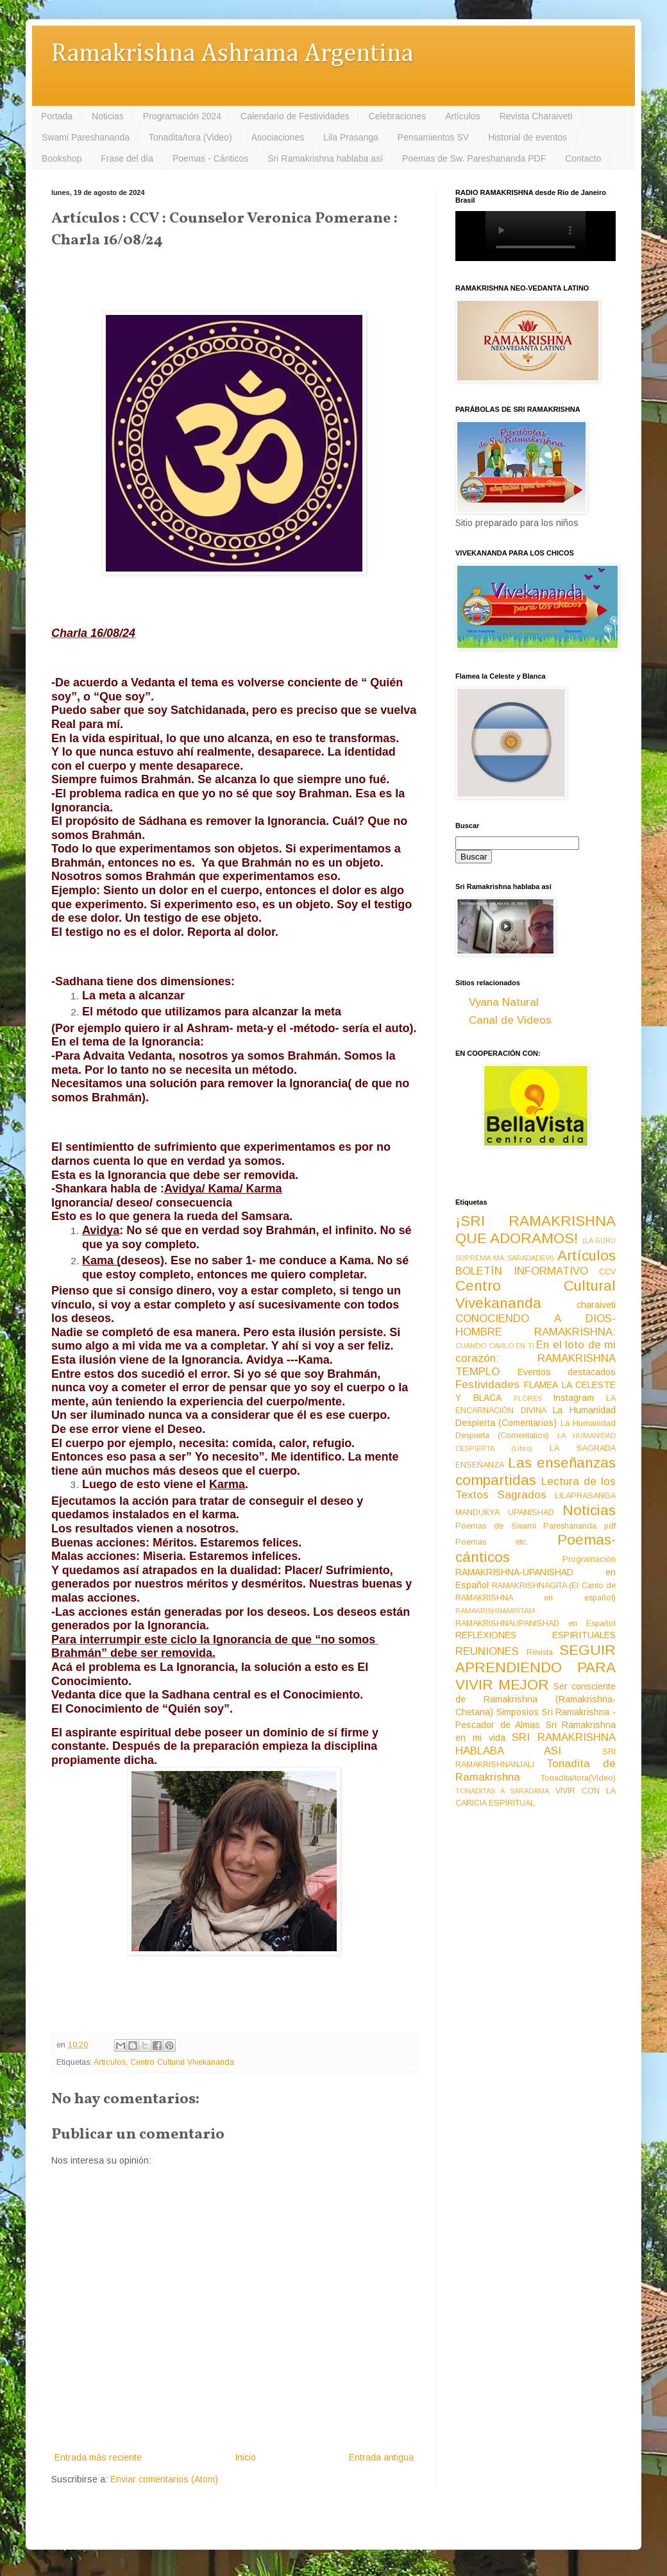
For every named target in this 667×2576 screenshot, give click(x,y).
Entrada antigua (381, 2457)
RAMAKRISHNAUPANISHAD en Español (535, 1623)
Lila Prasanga (350, 137)
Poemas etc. (491, 1542)
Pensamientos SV (433, 137)
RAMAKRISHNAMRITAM (495, 1610)
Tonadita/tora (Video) (190, 137)
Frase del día (127, 158)
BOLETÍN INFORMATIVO (521, 1271)
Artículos (462, 116)
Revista (540, 1652)
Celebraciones (397, 116)
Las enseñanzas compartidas (535, 1471)
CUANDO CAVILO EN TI (494, 1346)
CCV (607, 1271)
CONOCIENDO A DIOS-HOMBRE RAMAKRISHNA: (535, 1325)
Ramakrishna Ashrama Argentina (232, 54)
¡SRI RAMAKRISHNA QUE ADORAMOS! (535, 1229)
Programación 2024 (182, 116)
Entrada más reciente (98, 2457)
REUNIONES (487, 1651)
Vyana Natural (504, 1002)
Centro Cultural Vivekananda (182, 2062)
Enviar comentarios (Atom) (164, 2479)
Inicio (245, 2457)
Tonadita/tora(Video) (578, 1778)
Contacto (583, 158)
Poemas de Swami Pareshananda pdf (535, 1525)
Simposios (517, 1712)
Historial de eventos (527, 137)
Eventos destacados (567, 1372)
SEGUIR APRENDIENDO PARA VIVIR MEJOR (535, 1667)
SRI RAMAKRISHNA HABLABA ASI (535, 1744)
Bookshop (61, 158)
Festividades (487, 1384)
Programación (589, 1559)
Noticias (108, 116)
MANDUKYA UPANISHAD (504, 1512)
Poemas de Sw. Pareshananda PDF (474, 158)
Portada (56, 116)
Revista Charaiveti (536, 116)
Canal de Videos (510, 1020)
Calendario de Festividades (295, 116)
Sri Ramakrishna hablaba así (325, 158)
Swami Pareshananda (86, 137)
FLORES (528, 1398)
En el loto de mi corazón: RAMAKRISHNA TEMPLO (535, 1358)
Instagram (573, 1398)
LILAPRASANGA (585, 1495)
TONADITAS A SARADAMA (502, 1791)
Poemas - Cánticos (210, 158)
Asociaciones (278, 137)
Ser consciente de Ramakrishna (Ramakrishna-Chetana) (535, 1699)
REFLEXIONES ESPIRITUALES (535, 1635)
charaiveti (596, 1305)
